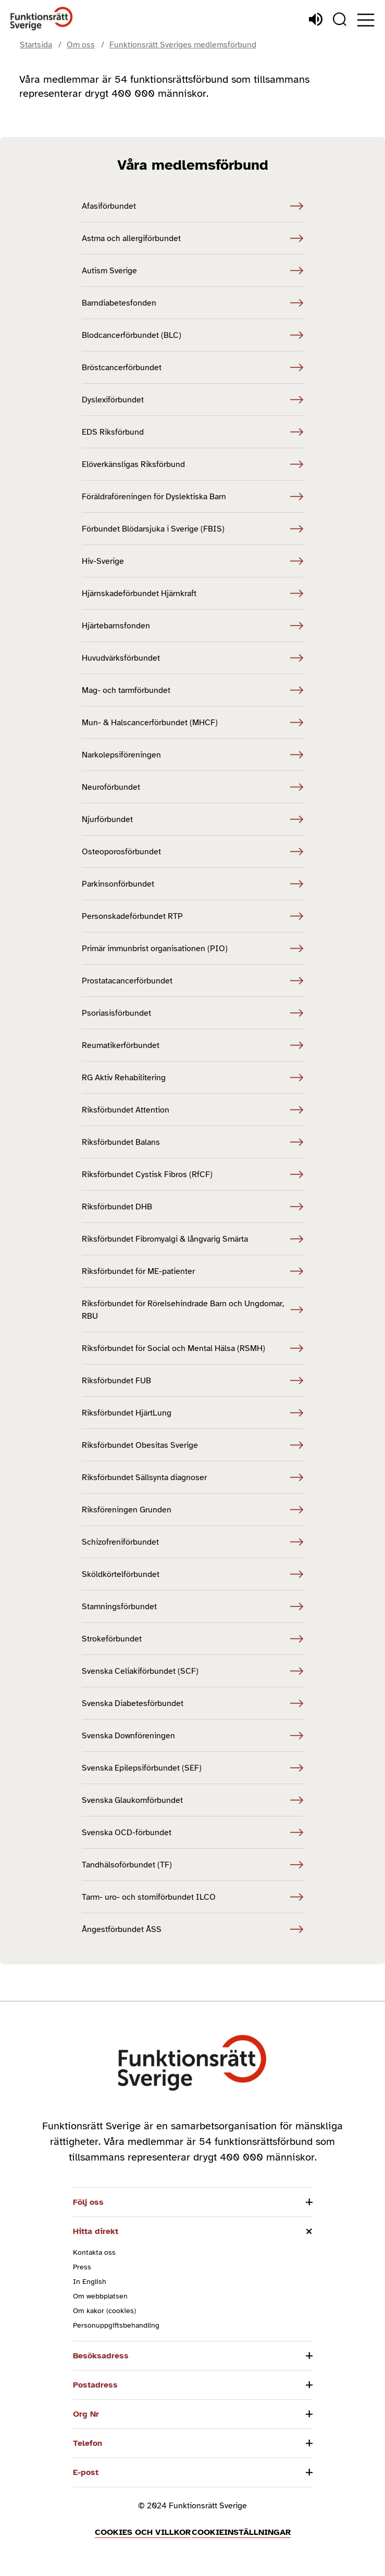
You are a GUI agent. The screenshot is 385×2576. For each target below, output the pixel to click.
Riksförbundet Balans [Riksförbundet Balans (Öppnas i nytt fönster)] (193, 1142)
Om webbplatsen (100, 2296)
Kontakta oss (94, 2252)
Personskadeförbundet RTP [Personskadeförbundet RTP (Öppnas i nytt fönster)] (193, 916)
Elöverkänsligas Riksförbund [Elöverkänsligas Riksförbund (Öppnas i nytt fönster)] (193, 464)
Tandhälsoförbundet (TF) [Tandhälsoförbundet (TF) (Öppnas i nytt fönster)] (193, 1865)
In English (89, 2281)
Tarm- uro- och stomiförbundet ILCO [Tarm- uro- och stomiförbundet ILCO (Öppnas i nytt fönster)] (193, 1897)
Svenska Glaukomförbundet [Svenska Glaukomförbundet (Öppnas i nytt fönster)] (193, 1800)
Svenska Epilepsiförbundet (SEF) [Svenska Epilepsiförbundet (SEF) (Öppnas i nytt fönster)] (193, 1768)
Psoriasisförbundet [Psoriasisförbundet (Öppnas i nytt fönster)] (193, 1013)
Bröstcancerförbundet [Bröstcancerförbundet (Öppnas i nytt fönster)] (193, 367)
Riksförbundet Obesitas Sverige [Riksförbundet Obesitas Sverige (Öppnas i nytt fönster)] (193, 1445)
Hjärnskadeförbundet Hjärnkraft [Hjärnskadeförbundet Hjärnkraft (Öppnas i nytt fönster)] (193, 593)
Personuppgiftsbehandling (116, 2325)
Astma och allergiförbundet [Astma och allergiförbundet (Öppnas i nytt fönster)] (193, 238)
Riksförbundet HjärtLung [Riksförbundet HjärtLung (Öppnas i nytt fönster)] (193, 1413)
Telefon (87, 2443)
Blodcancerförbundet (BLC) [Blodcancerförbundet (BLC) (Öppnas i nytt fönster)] (193, 335)
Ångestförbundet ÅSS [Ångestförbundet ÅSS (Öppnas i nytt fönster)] (193, 1929)
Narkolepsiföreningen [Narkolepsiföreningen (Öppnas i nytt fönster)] (193, 755)
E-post (85, 2472)
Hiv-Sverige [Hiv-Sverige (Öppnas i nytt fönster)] (193, 561)
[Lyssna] (315, 19)
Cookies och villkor (143, 2532)
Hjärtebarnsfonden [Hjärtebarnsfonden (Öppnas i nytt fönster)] (193, 626)
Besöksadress (101, 2356)
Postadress (95, 2385)
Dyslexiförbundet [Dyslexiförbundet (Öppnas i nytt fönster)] (193, 400)
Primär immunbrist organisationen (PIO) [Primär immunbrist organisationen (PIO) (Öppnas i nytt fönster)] (193, 948)
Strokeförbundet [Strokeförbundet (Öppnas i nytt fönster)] (193, 1639)
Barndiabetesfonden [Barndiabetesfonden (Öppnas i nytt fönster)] (193, 303)
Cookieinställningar (241, 2532)
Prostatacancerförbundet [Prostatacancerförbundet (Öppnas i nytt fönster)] (193, 981)
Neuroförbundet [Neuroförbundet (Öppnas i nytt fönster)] (193, 787)
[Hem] (41, 19)
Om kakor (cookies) (104, 2310)
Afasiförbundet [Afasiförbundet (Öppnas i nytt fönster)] (193, 206)
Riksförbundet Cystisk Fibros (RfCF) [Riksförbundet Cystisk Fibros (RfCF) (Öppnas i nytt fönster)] (193, 1174)
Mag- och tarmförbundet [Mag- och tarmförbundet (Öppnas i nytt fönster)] (193, 690)
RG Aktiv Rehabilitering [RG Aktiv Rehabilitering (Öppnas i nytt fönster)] (193, 1077)
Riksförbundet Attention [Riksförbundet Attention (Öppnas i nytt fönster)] (193, 1110)
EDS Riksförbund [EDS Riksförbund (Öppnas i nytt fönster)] (193, 432)
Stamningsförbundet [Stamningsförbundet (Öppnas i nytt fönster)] (193, 1606)
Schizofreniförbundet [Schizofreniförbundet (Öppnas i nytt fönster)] (193, 1542)
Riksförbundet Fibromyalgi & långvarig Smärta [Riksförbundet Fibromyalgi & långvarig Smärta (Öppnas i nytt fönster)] (193, 1239)
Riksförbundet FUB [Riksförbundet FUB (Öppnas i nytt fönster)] (193, 1380)
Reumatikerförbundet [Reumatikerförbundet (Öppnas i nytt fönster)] (193, 1045)
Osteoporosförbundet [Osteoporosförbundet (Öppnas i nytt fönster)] (193, 852)
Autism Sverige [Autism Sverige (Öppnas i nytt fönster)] (193, 271)
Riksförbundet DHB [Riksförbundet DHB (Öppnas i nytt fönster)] (193, 1207)
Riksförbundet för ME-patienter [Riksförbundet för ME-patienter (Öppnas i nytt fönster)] (193, 1271)
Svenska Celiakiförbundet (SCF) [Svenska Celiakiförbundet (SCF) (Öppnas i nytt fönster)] (193, 1671)
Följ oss (88, 2202)
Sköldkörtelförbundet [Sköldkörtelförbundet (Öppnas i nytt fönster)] (193, 1574)
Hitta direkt (95, 2231)
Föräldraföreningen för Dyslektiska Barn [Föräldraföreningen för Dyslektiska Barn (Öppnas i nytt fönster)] (193, 496)
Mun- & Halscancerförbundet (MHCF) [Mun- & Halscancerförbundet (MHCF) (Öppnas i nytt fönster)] (193, 722)
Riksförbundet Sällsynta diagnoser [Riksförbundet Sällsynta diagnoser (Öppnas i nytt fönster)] (193, 1477)
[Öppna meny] (366, 20)
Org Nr (86, 2414)
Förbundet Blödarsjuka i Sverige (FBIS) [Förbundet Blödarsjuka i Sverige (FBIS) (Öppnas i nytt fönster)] (193, 529)
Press (82, 2267)
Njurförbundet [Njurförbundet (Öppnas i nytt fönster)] (193, 819)
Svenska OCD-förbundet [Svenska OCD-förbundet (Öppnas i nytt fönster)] (193, 1832)
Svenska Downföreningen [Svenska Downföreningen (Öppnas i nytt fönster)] (193, 1736)
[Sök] (339, 19)
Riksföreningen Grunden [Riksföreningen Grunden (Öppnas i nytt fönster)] (193, 1510)
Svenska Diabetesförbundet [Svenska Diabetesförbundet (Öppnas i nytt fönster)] (193, 1703)
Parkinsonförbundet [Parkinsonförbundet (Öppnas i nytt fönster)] (193, 884)
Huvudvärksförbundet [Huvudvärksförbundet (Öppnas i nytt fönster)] (193, 658)
